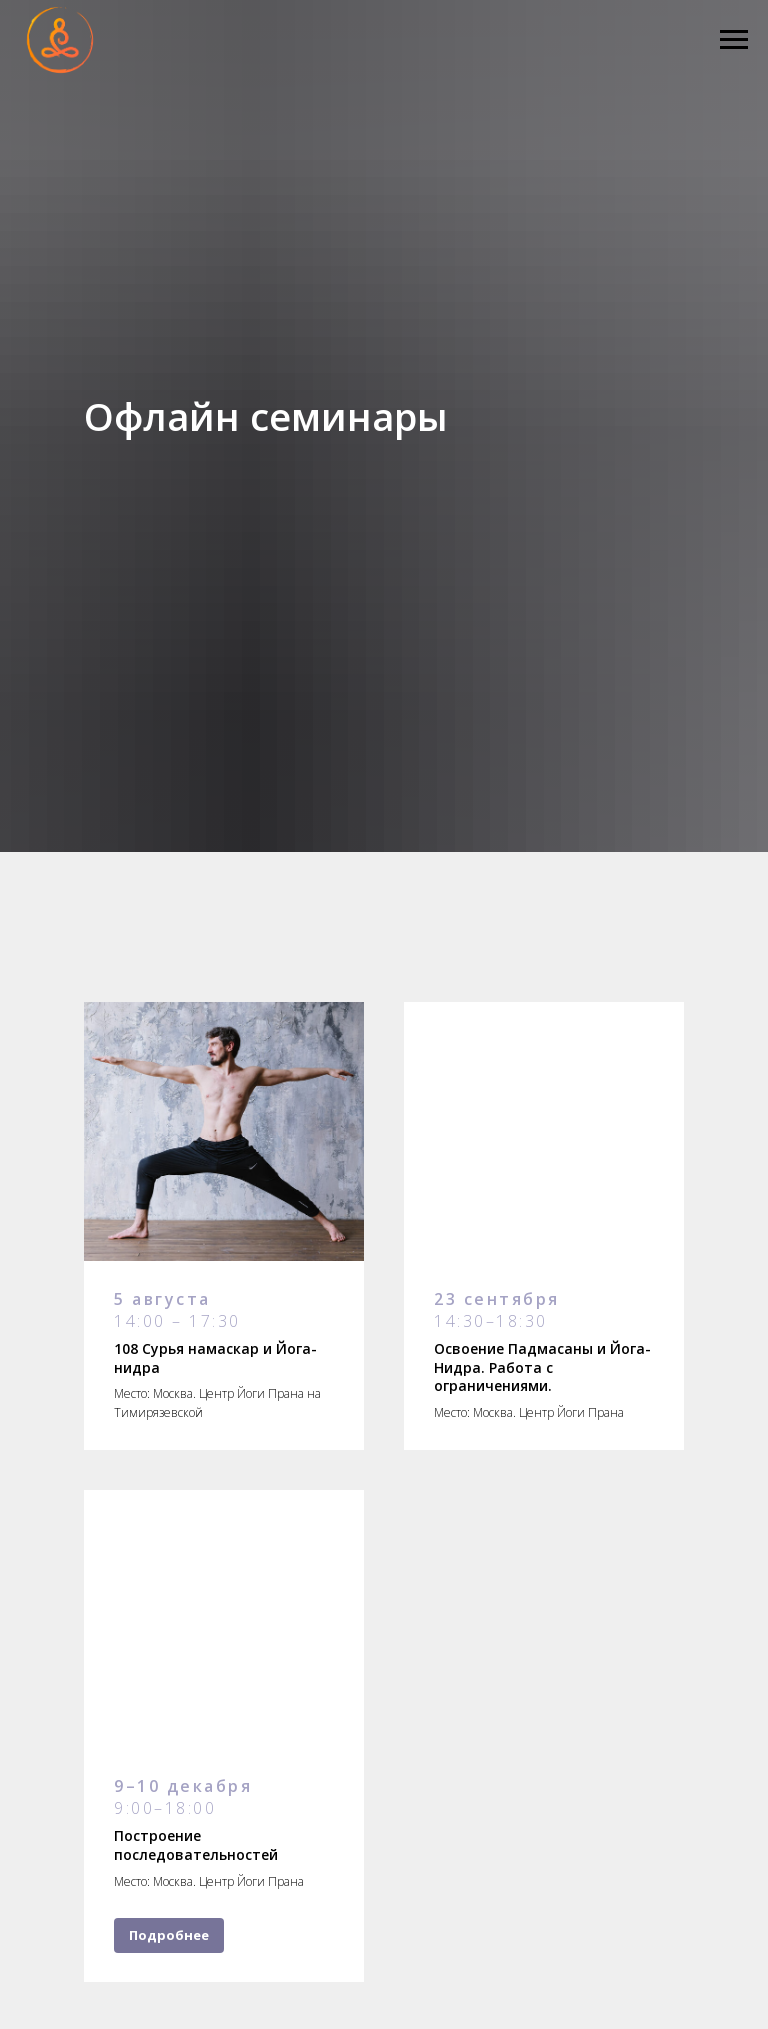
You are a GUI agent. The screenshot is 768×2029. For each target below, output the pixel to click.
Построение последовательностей (196, 1845)
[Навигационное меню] (734, 40)
